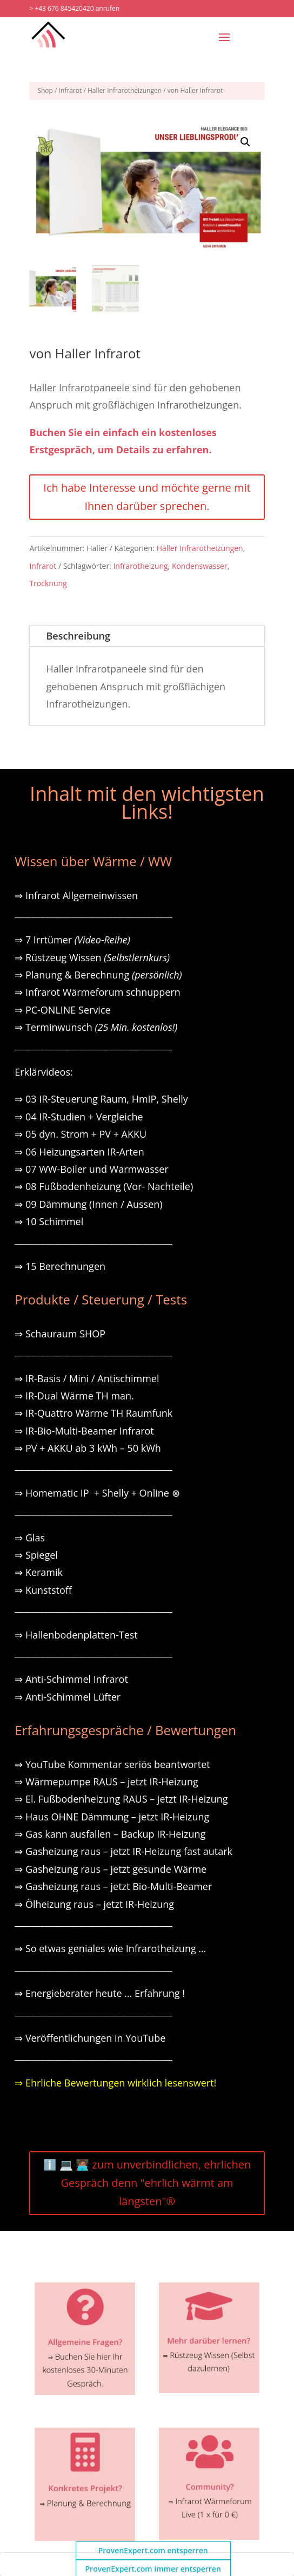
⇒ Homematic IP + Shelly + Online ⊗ (97, 1492)
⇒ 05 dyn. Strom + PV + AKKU (80, 1133)
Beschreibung (78, 635)
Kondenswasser (200, 566)
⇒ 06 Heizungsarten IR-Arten (80, 1151)
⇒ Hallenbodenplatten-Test (76, 1634)
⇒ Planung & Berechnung (98, 974)
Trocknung (47, 583)
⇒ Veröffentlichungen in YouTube (90, 2037)
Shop (45, 90)
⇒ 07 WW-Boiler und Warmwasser (92, 1169)
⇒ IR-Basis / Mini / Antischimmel (87, 1378)
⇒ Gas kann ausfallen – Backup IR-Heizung (110, 1833)
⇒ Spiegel (36, 1554)
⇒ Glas (30, 1537)
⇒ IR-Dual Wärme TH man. (74, 1395)
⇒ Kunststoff (43, 1589)
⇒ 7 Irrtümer (72, 939)
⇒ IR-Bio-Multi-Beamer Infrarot (84, 1430)
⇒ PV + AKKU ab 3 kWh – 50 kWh (88, 1448)
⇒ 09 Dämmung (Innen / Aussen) (88, 1204)
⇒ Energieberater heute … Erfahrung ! (100, 1993)
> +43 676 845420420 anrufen (74, 8)
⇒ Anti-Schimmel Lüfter (68, 1696)
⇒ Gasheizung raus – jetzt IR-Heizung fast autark (123, 1851)
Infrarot (70, 90)
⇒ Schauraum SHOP (60, 1333)
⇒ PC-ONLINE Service (62, 1009)
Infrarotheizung (140, 566)
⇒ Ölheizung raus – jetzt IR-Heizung (94, 1904)
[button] (245, 142)
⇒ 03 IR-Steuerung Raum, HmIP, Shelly (101, 1098)
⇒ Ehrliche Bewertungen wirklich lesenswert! (115, 2082)
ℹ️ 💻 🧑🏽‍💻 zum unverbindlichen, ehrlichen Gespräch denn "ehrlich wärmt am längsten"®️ (147, 2182)
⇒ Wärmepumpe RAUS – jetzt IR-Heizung (106, 1781)
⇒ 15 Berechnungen (60, 1266)
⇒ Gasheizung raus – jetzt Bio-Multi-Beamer (113, 1886)
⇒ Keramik (39, 1572)
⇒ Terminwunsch (96, 1027)
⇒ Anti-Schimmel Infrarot (71, 1679)
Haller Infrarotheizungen (125, 90)
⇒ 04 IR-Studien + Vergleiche (79, 1116)
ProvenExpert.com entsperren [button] (153, 2550)
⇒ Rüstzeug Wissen (92, 957)
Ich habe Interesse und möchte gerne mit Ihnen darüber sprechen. (146, 496)
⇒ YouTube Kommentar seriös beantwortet (112, 1764)
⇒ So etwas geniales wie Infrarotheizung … (110, 1948)
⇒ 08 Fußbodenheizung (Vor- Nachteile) (104, 1186)
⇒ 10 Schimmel (50, 1221)
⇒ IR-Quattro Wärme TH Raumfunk (93, 1412)
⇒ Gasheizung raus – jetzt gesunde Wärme (110, 1869)
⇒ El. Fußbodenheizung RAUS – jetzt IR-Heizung (121, 1798)
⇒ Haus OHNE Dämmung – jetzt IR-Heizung (112, 1816)
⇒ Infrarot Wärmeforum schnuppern (98, 991)
